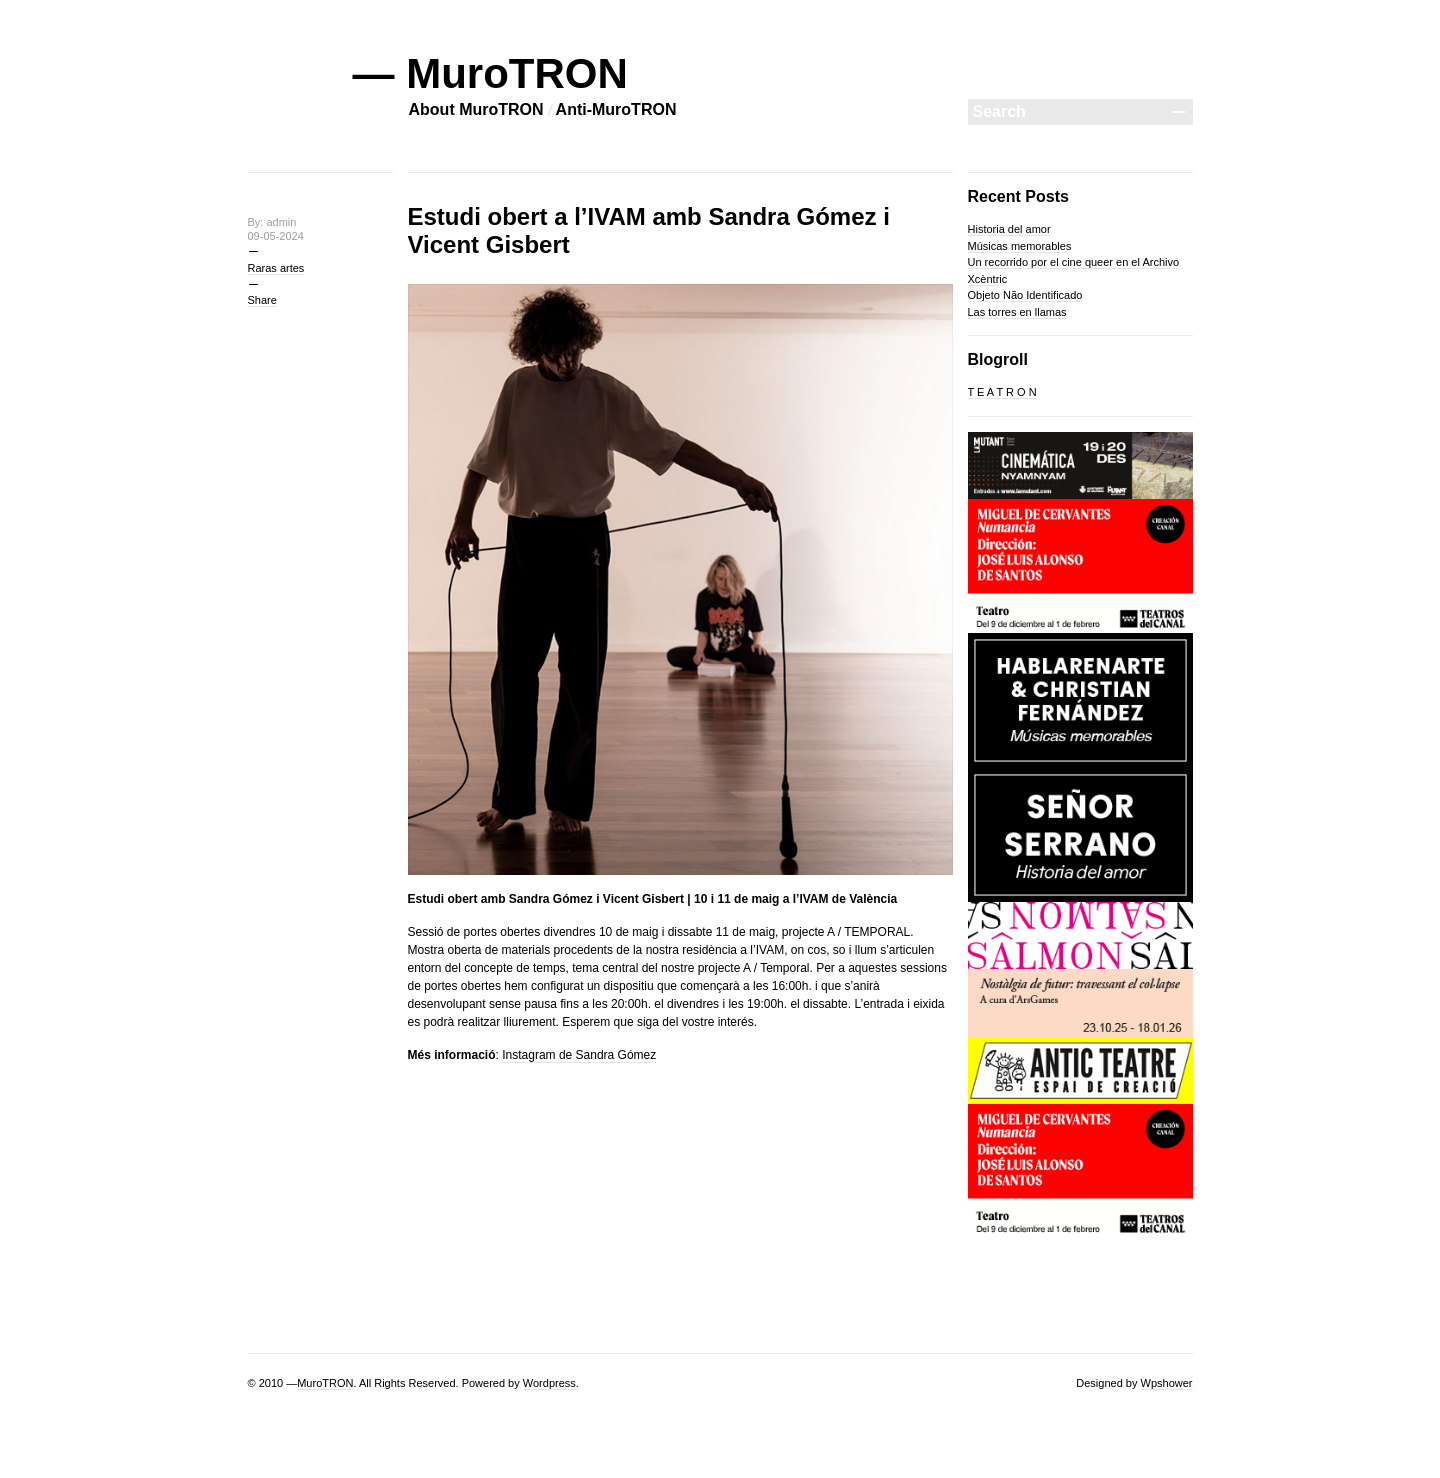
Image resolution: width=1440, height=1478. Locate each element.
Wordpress (549, 1383)
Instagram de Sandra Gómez (579, 1055)
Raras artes (276, 268)
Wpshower (1167, 1383)
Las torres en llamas (1017, 312)
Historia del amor (1009, 229)
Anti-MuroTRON (616, 109)
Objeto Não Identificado (1025, 295)
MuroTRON (325, 1383)
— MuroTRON (490, 73)
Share (262, 300)
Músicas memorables (1020, 246)
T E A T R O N (1002, 392)
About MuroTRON (476, 109)
